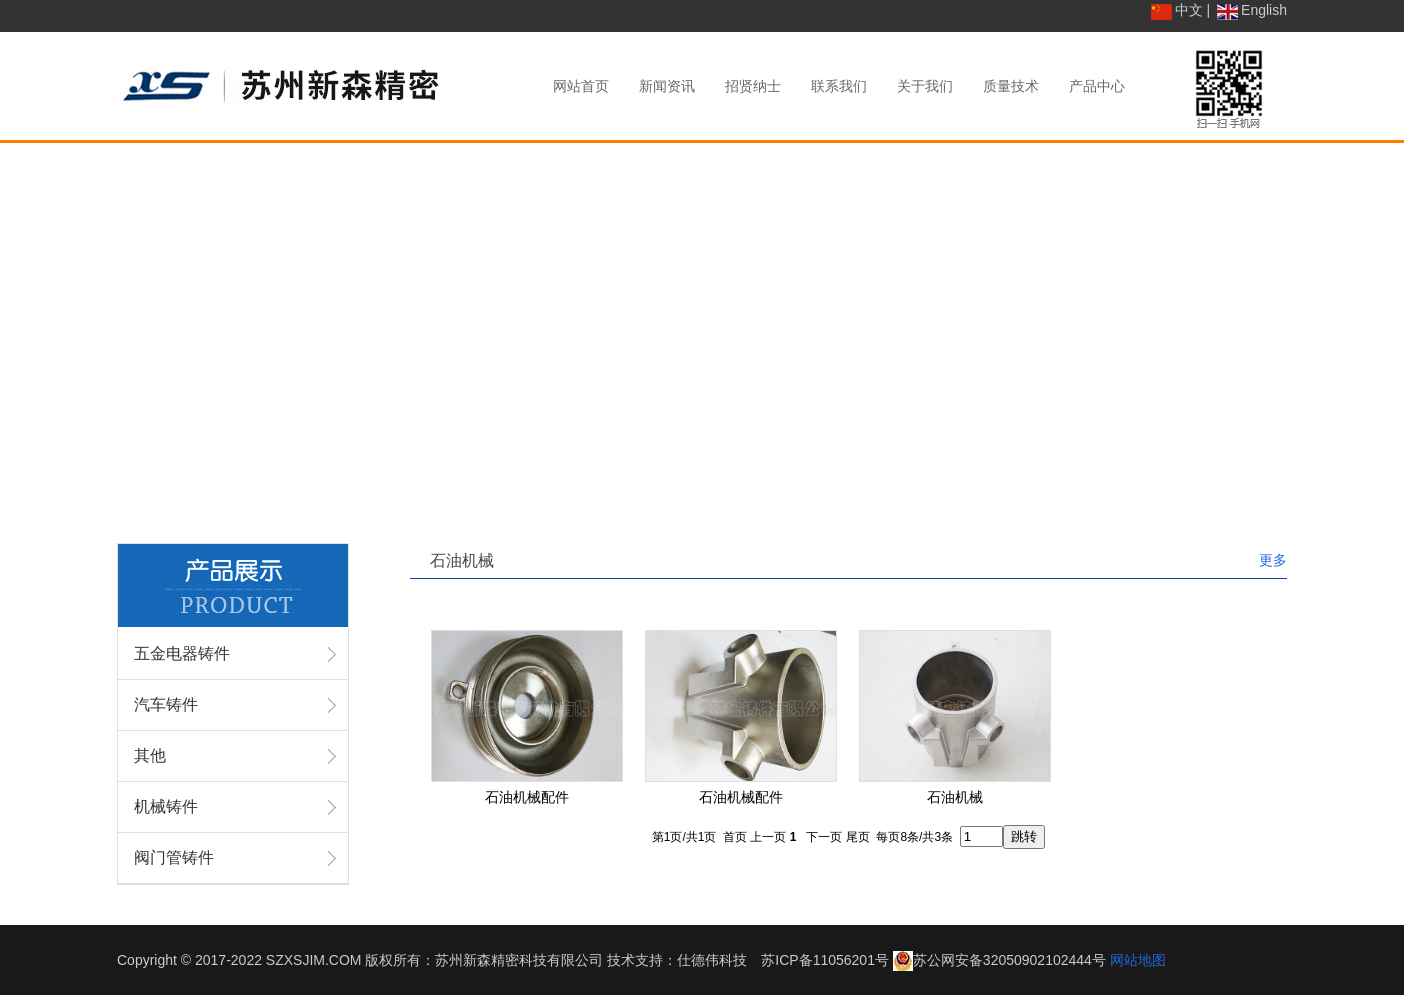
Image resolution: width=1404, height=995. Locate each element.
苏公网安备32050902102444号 (1009, 960)
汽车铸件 (166, 704)
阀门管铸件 (174, 857)
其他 (150, 755)
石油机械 (955, 797)
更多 (1273, 560)
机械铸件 (166, 806)
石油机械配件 (527, 797)
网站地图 (1138, 960)
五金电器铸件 (182, 653)
